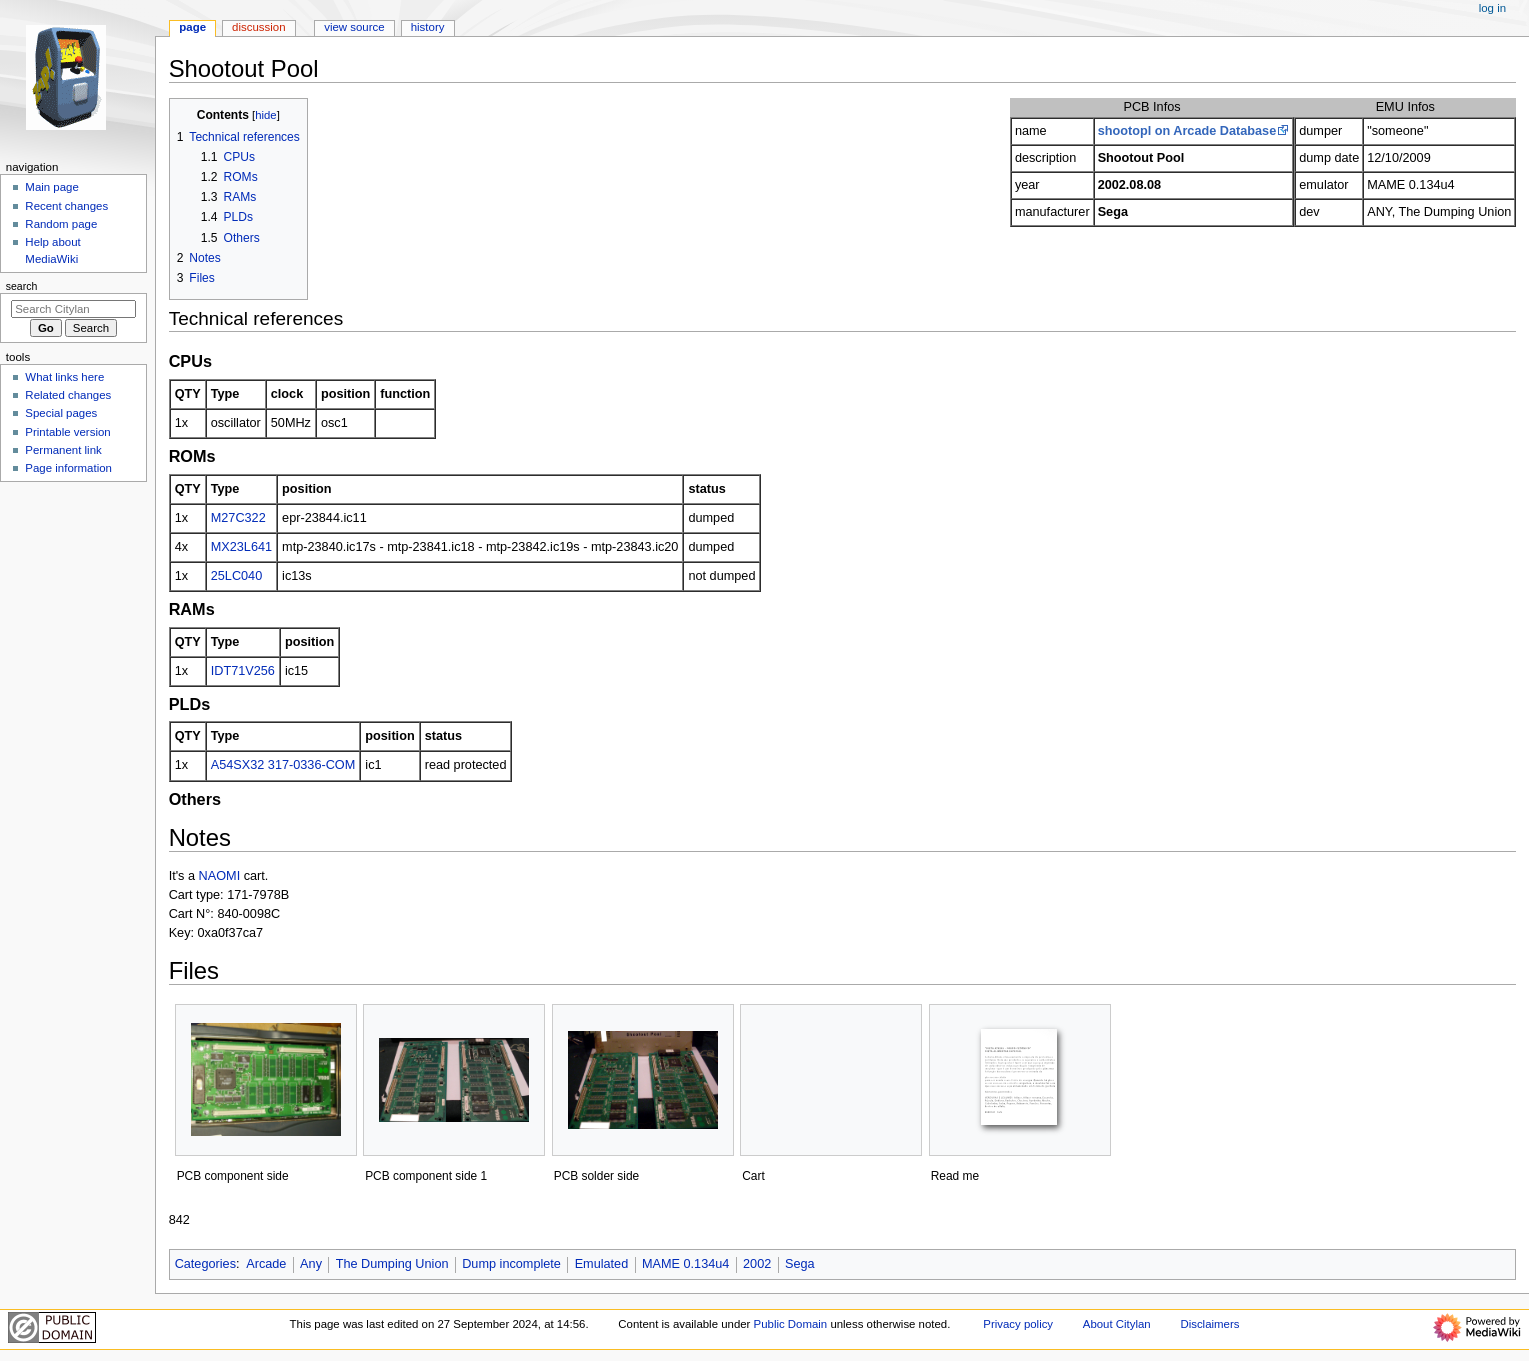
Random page (61, 224)
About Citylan (1117, 1324)
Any (311, 1264)
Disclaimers (1209, 1324)
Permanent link (63, 450)
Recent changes (66, 206)
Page (192, 27)
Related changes (68, 395)
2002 (757, 1264)
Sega (800, 1264)
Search (22, 286)
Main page (52, 187)
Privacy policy (1018, 1324)
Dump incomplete (511, 1264)
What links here (64, 377)
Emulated (602, 1264)
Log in (1492, 8)
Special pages (61, 413)
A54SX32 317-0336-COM (283, 765)
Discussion (258, 27)
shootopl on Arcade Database (1187, 131)
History (428, 27)
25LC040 (237, 576)
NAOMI (220, 876)
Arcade (266, 1264)
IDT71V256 (243, 671)
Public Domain (791, 1324)
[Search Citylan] (73, 309)
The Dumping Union (392, 1264)
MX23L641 (241, 547)
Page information (68, 468)
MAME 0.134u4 (685, 1264)
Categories (205, 1264)
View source (354, 27)
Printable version (67, 432)
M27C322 (238, 518)
